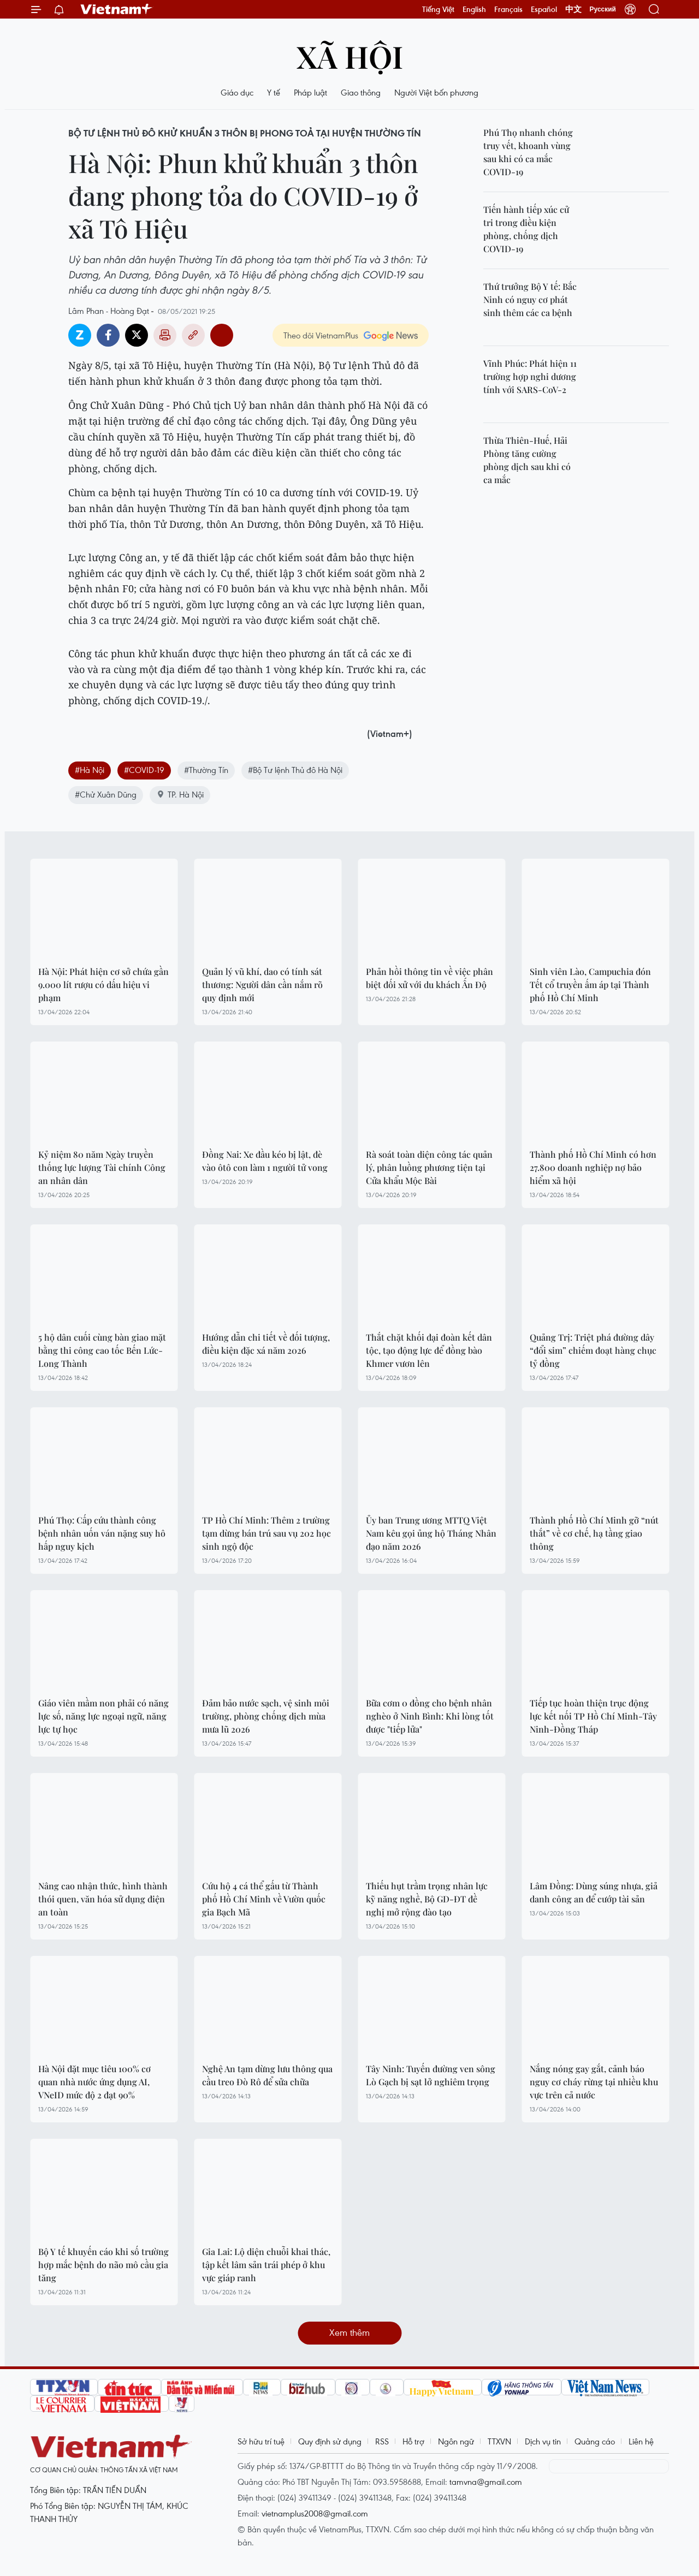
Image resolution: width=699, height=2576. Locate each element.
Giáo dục (237, 92)
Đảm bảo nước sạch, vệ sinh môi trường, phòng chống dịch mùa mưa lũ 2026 (265, 1716)
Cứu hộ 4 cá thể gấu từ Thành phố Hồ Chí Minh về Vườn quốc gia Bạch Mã (263, 1899)
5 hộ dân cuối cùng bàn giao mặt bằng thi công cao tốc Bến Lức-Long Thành (102, 1350)
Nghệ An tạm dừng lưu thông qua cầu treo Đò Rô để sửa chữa (267, 2075)
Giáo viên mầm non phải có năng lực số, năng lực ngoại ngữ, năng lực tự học (103, 1716)
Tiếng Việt (438, 9)
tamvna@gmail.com (485, 2481)
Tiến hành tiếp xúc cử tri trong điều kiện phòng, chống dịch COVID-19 (526, 229)
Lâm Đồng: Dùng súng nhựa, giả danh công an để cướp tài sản (593, 1892)
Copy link (193, 335)
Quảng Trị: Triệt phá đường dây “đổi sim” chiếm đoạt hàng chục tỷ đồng (593, 1350)
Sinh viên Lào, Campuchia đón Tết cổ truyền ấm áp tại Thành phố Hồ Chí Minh (590, 984)
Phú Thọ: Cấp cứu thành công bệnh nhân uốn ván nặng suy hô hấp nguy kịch (101, 1533)
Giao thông (361, 92)
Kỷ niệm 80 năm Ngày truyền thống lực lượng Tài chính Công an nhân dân (101, 1167)
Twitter (136, 335)
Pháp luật (310, 92)
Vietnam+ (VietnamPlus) (117, 9)
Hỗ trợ (413, 2441)
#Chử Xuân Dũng (106, 794)
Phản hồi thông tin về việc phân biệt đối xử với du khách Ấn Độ (429, 978)
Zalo (79, 335)
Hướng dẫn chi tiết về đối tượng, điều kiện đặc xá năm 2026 (266, 1343)
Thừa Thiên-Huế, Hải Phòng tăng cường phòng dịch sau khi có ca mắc (527, 460)
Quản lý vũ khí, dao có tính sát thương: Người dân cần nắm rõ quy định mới (262, 984)
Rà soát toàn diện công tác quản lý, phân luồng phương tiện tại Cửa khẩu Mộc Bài (429, 1167)
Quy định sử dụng (330, 2441)
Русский (603, 9)
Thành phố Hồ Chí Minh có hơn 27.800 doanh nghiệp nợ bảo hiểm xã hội (593, 1167)
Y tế (273, 92)
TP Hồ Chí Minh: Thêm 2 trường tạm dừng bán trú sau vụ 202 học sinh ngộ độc (266, 1533)
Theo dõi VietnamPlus (320, 335)
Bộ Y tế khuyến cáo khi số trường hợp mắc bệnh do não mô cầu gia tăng (103, 2264)
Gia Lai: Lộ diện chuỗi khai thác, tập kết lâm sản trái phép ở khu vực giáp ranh (266, 2264)
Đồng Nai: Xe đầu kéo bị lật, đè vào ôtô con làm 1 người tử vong (265, 1161)
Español (544, 9)
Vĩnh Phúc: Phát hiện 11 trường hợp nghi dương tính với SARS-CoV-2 (530, 376)
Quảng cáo (594, 2441)
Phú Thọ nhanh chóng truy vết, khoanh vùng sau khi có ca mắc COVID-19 (528, 152)
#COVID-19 (144, 769)
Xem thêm (349, 2332)
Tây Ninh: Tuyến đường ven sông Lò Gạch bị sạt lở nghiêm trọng (430, 2075)
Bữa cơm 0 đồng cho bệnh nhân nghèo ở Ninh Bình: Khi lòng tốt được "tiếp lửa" (430, 1716)
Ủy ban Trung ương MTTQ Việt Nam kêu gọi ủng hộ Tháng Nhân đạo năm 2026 (431, 1533)
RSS (382, 2441)
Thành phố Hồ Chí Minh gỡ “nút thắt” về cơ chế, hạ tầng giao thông (594, 1533)
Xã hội (350, 55)
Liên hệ (641, 2441)
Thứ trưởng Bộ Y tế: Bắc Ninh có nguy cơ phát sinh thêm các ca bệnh (530, 299)
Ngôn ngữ (456, 2441)
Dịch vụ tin (543, 2441)
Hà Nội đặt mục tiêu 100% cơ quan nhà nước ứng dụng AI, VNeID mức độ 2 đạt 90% (94, 2082)
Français (508, 9)
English (474, 9)
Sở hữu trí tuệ (261, 2441)
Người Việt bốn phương (436, 92)
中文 (573, 9)
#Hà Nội (89, 769)
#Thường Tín (206, 769)
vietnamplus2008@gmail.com (315, 2513)
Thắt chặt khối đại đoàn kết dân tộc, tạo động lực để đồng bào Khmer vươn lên (429, 1350)
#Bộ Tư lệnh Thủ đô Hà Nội (295, 769)
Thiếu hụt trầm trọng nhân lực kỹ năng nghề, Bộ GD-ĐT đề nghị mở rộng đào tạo (427, 1899)
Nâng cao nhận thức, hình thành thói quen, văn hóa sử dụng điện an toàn (103, 1899)
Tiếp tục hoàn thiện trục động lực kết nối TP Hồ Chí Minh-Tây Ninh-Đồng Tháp (593, 1716)
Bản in (164, 335)
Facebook (108, 335)
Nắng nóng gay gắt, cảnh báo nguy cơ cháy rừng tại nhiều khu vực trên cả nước (594, 2082)
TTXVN (499, 2441)
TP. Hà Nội (180, 794)
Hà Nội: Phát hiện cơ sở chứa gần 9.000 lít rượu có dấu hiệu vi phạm (103, 984)
